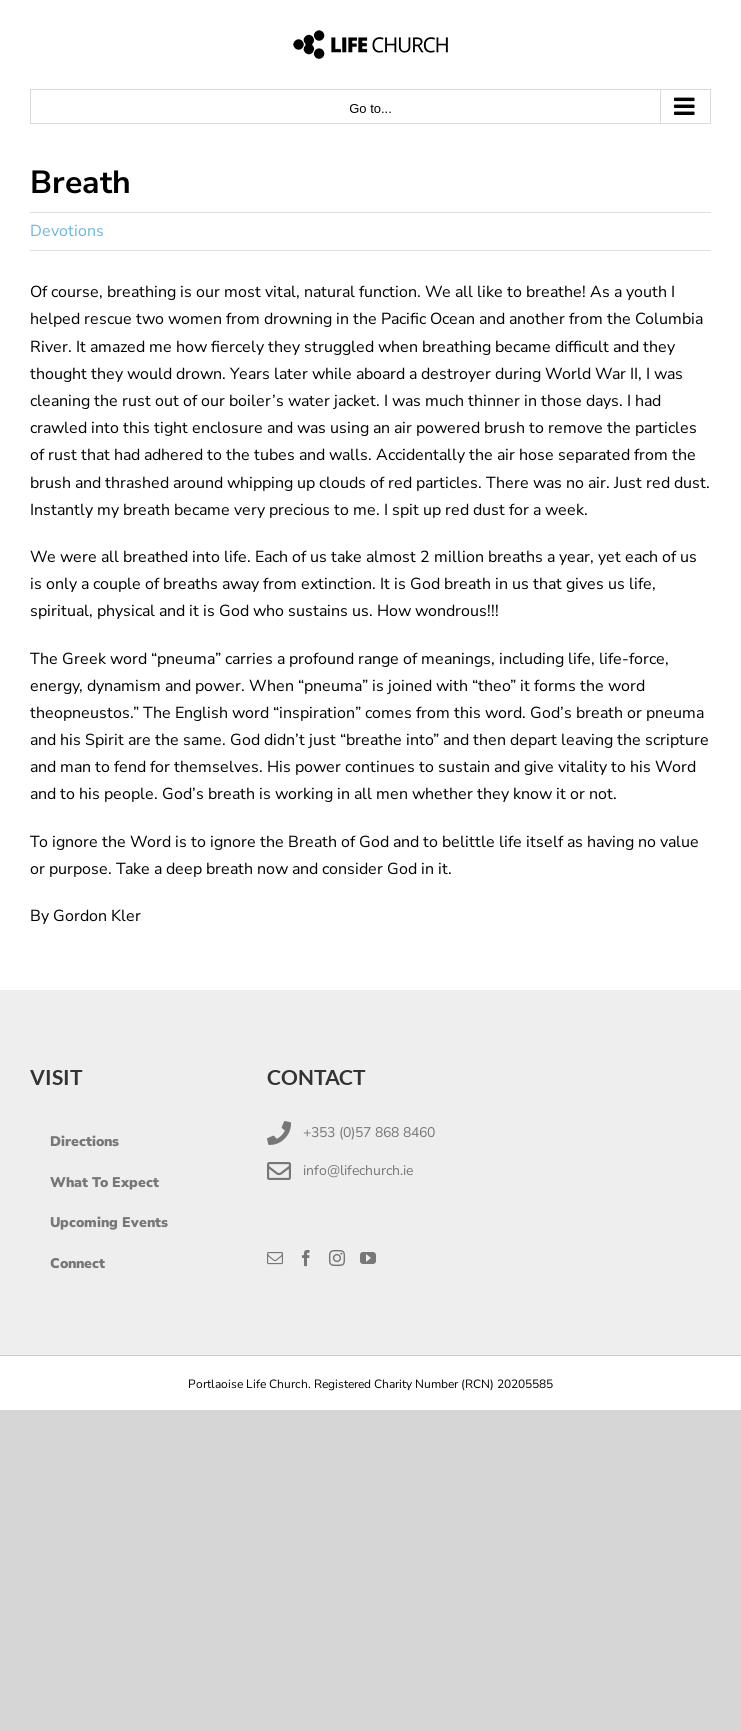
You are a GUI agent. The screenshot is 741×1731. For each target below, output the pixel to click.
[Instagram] (337, 1258)
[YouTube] (368, 1258)
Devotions (67, 231)
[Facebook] (306, 1258)
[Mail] (275, 1258)
